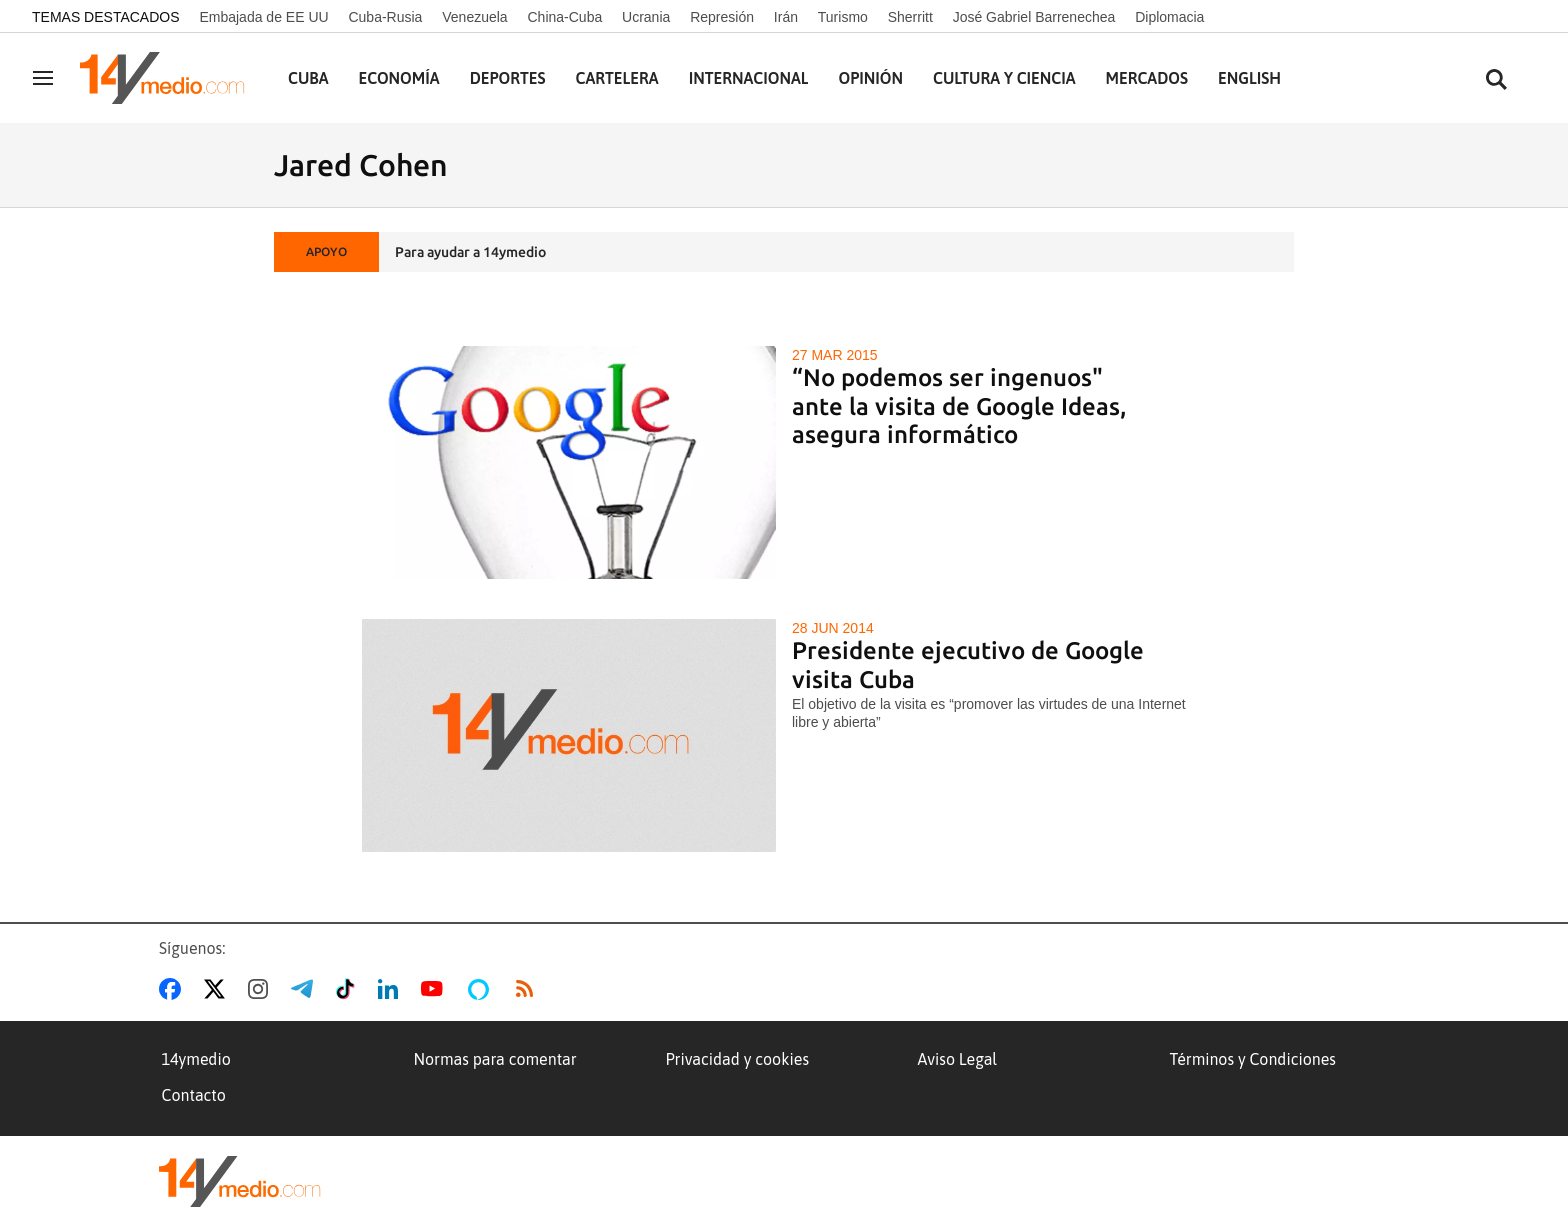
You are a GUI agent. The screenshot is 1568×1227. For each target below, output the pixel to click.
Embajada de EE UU (263, 17)
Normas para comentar (495, 1059)
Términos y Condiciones (1253, 1059)
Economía (399, 78)
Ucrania (646, 17)
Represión (722, 17)
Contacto (194, 1095)
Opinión (870, 78)
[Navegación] (43, 78)
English (1249, 78)
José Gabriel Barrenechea (1034, 17)
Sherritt (910, 17)
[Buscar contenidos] (1496, 80)
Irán (786, 17)
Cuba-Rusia (385, 17)
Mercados (1147, 78)
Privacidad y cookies (738, 1059)
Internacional (749, 78)
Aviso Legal (958, 1059)
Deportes (508, 78)
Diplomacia (1169, 17)
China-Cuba (565, 17)
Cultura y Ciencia (1004, 78)
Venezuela (474, 17)
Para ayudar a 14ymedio (470, 252)
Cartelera (617, 78)
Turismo (843, 17)
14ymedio (196, 1059)
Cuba (308, 78)
